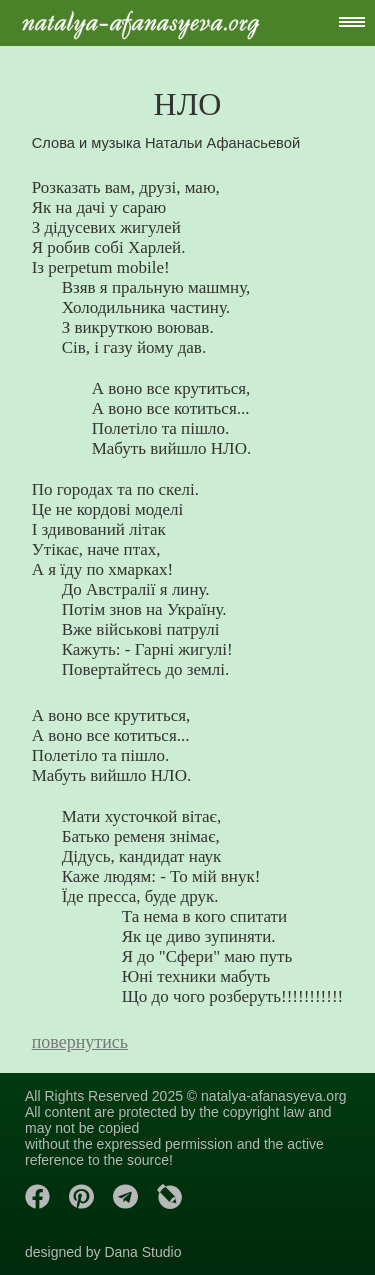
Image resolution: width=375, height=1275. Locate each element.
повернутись (80, 1042)
